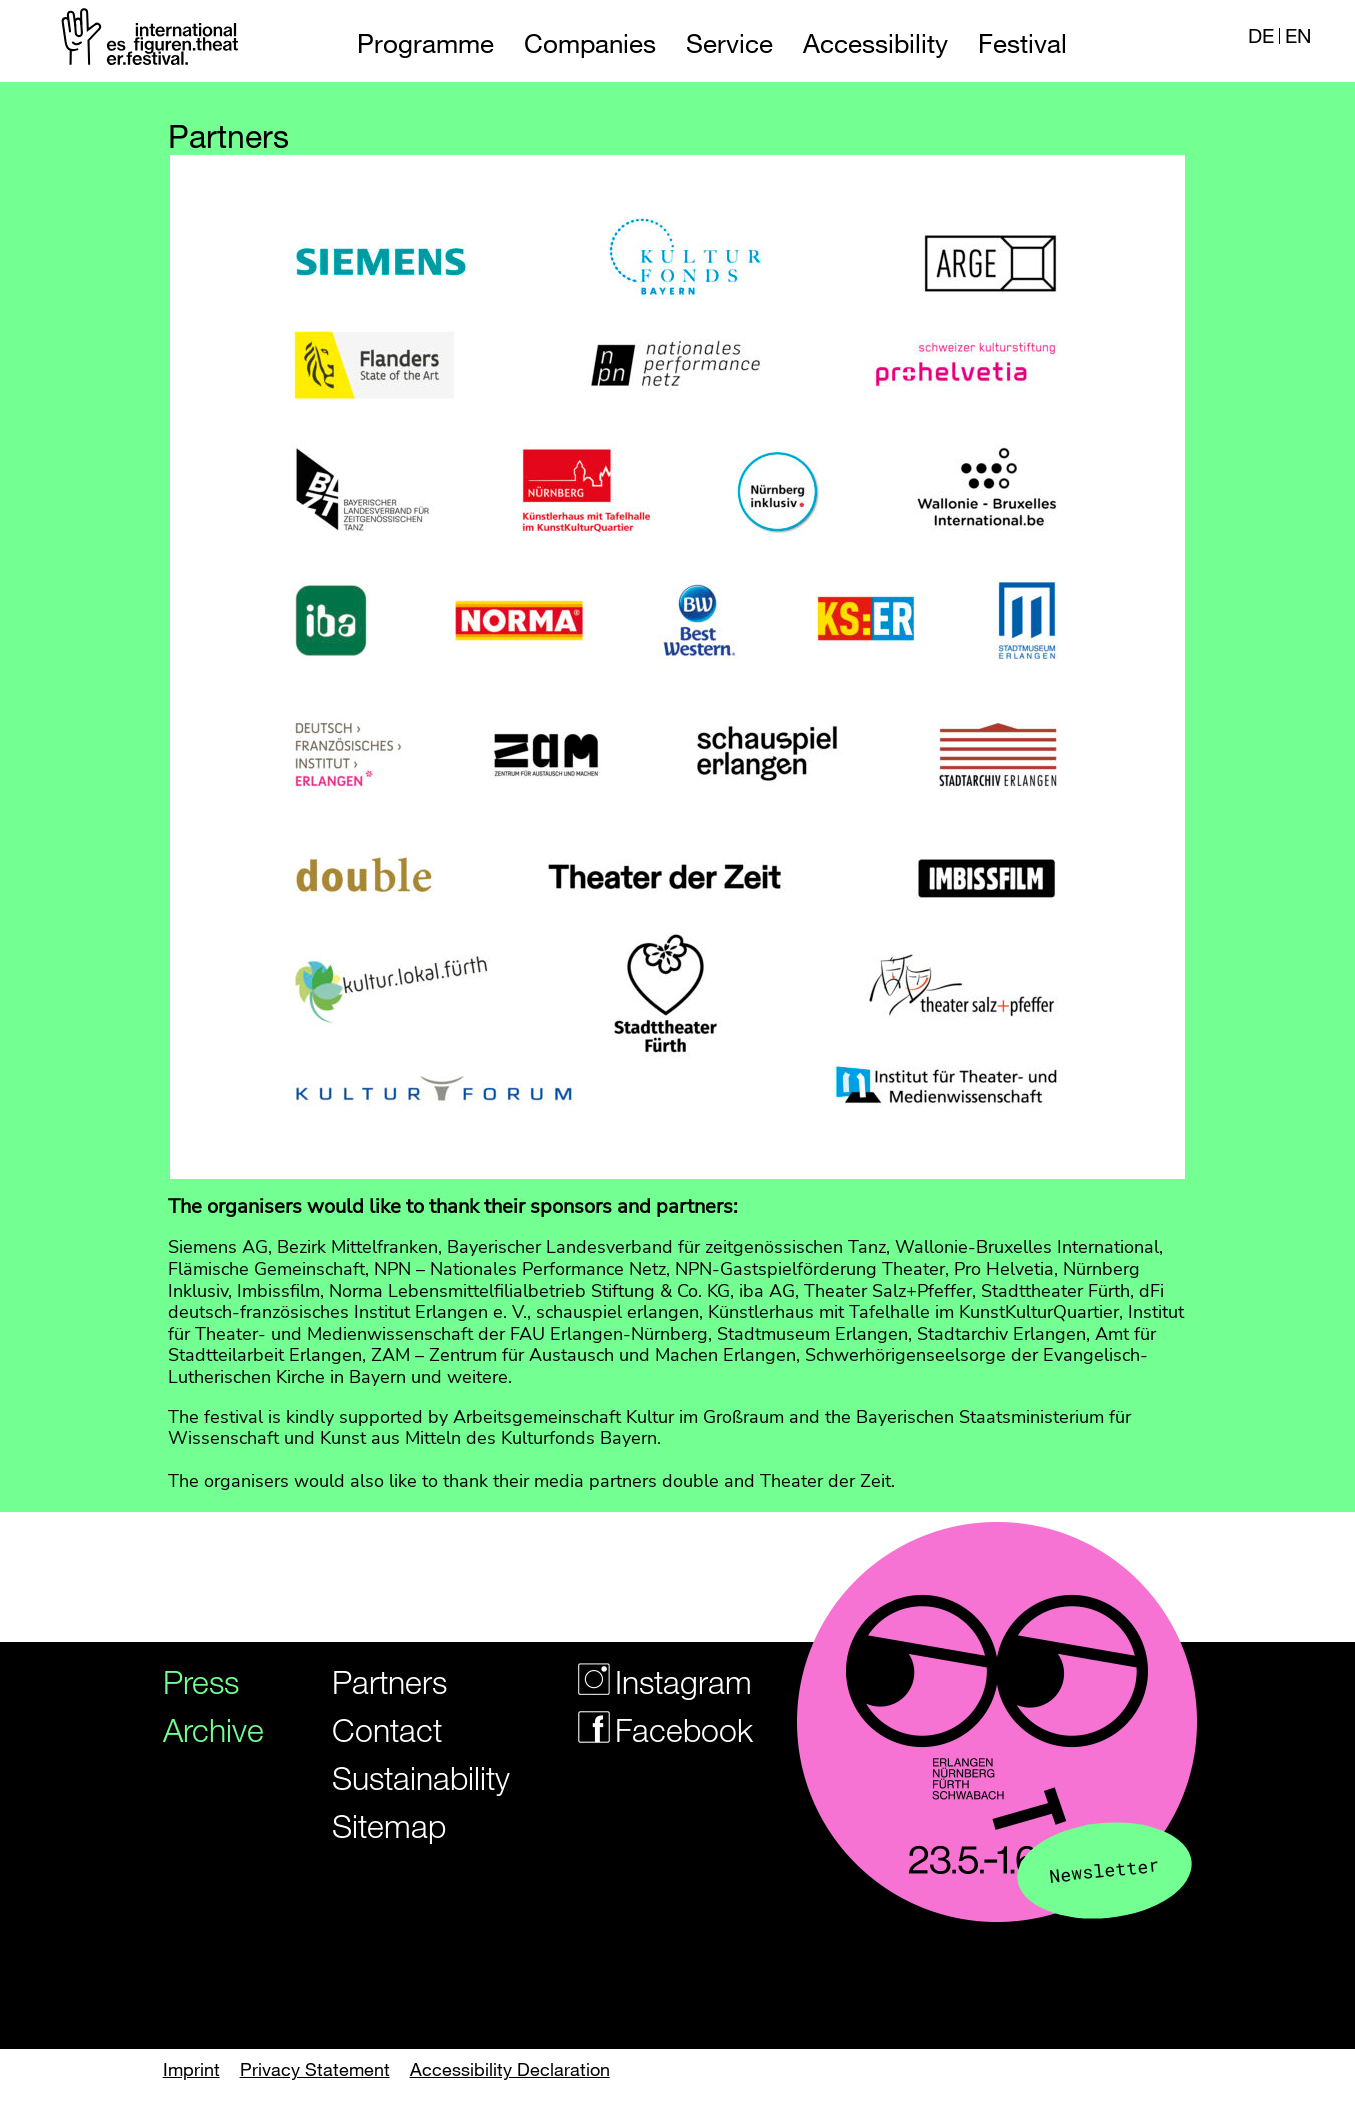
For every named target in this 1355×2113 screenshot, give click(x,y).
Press (201, 1681)
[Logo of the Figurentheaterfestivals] (151, 40)
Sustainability (407, 1777)
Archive (206, 1729)
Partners (389, 1681)
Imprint (191, 2069)
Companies (590, 43)
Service (729, 43)
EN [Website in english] (1298, 36)
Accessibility (875, 43)
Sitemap (389, 1825)
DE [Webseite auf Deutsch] (1261, 36)
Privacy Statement (315, 2069)
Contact (387, 1729)
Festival (1022, 43)
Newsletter (1105, 1869)
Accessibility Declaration (510, 2069)
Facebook (652, 1729)
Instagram (652, 1681)
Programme (425, 43)
